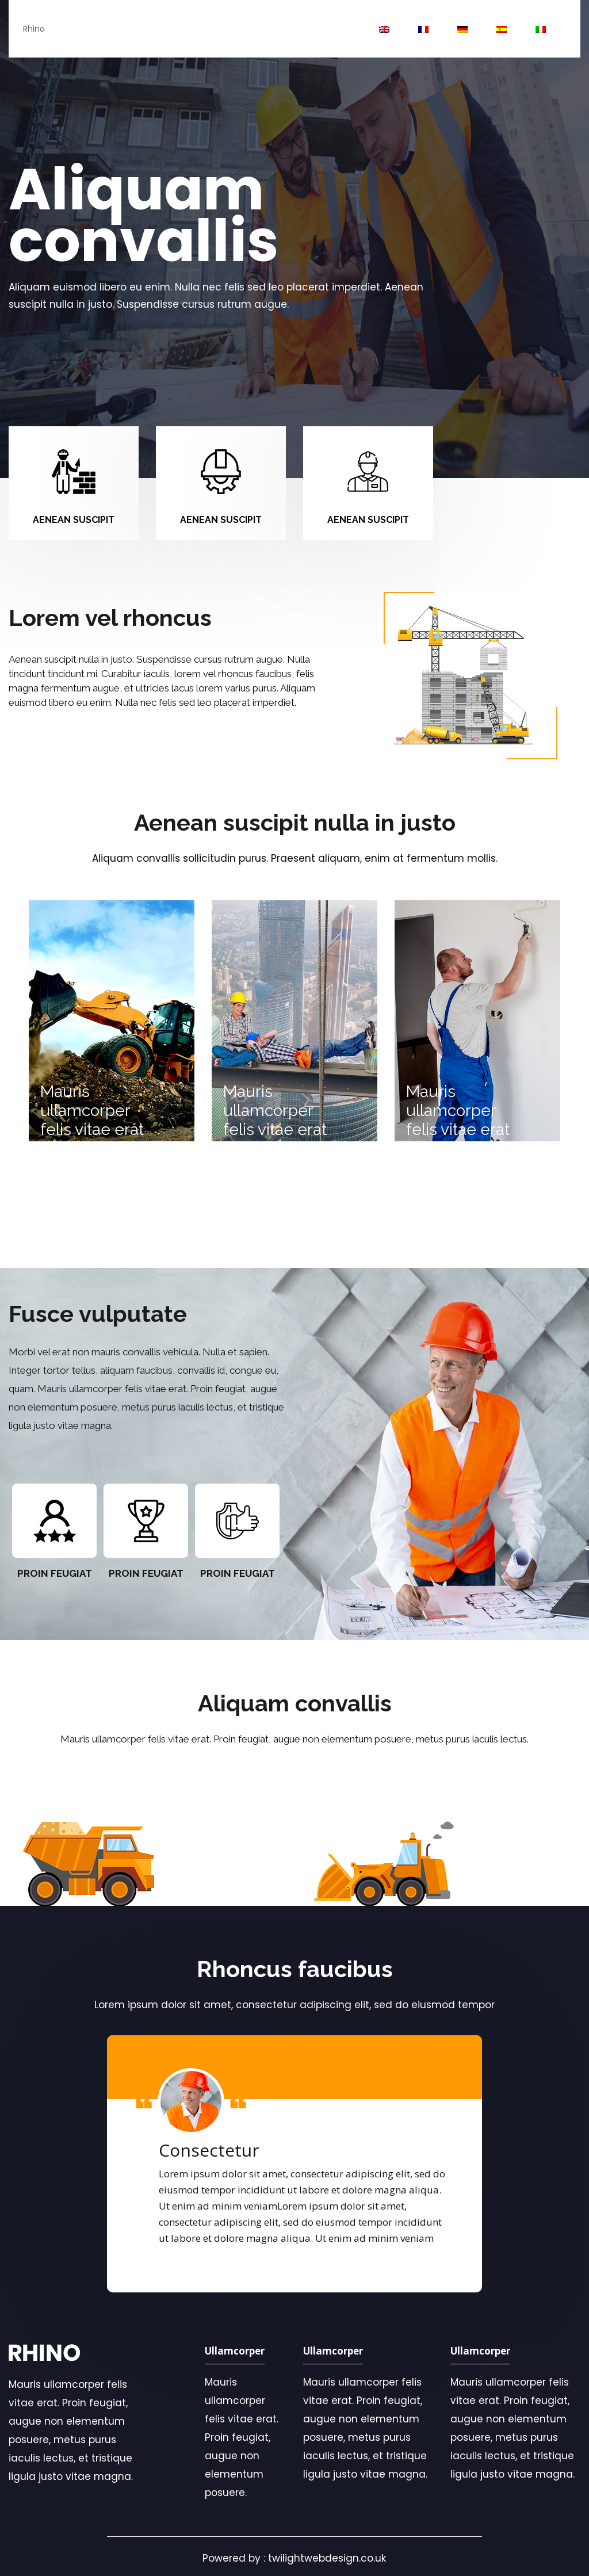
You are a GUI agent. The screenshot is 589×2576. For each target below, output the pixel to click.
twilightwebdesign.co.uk (327, 2558)
